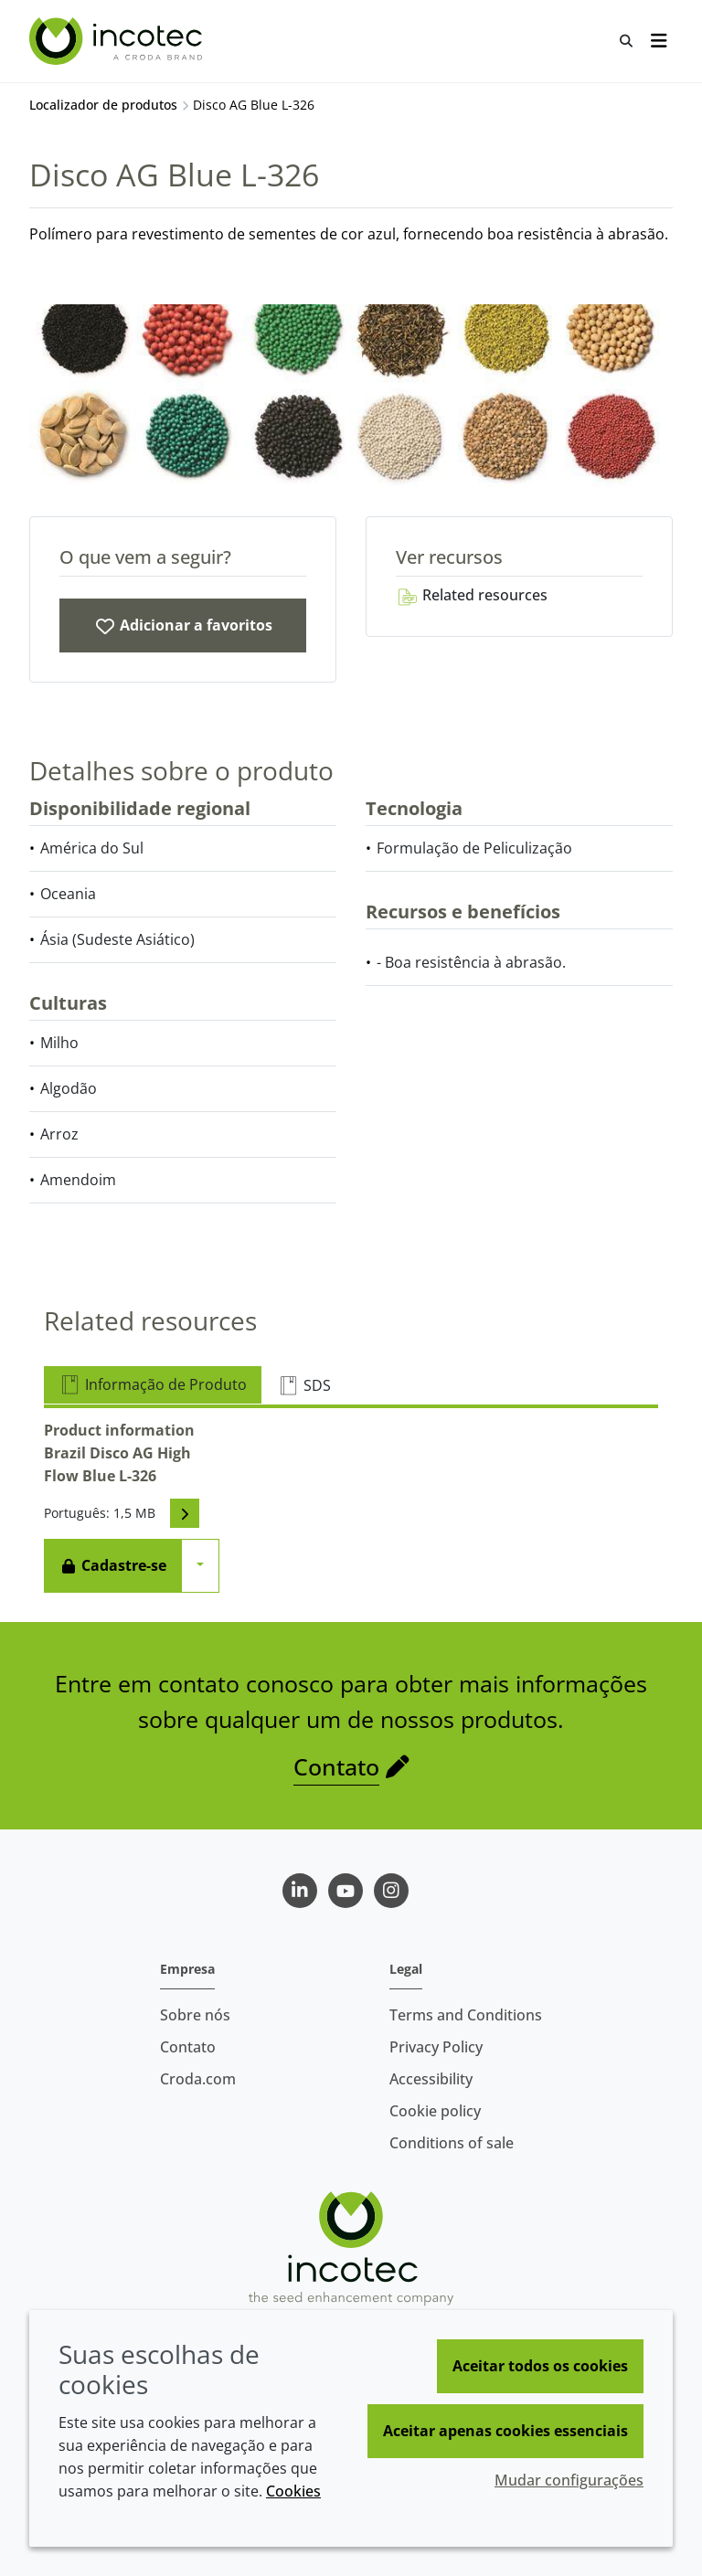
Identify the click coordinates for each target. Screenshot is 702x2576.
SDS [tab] (304, 1385)
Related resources (472, 595)
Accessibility (431, 2079)
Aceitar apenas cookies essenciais (505, 2431)
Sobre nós (195, 2015)
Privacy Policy (436, 2047)
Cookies (293, 2491)
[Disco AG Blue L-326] (182, 625)
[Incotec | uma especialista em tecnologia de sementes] (118, 41)
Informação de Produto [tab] (152, 1384)
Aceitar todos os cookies (540, 2366)
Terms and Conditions (465, 2015)
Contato (336, 1766)
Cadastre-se (112, 1565)
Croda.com (198, 2079)
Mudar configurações (569, 2480)
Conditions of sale (451, 2143)
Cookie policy (435, 2111)
